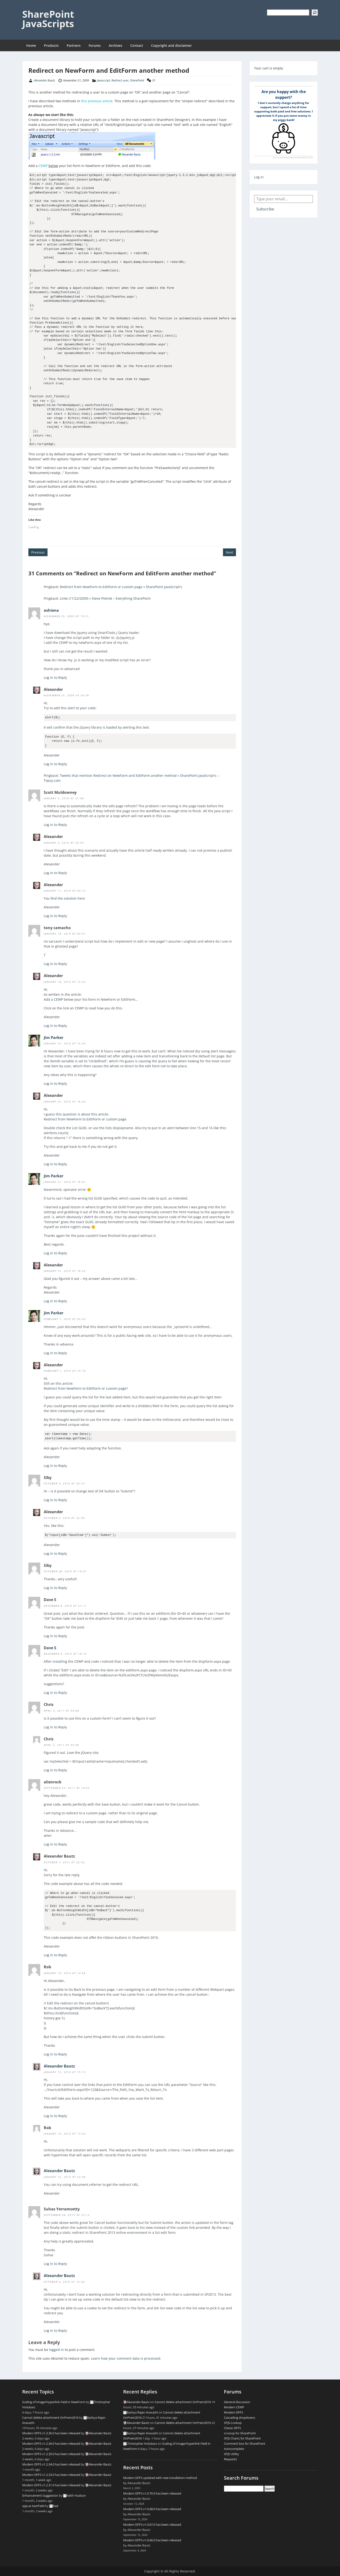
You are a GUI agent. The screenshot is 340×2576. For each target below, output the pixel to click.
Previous (38, 552)
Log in (259, 177)
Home (31, 45)
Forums (95, 45)
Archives (115, 45)
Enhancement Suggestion (40, 2495)
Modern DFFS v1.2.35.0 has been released (51, 2454)
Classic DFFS (232, 2428)
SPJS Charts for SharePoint (242, 2438)
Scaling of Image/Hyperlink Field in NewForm (53, 2402)
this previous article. (97, 101)
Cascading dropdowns (239, 2417)
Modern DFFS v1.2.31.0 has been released (51, 2485)
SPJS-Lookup (233, 2423)
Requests (230, 2459)
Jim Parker (53, 1037)
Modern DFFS (233, 2412)
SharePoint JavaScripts (48, 19)
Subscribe (265, 209)
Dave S (50, 1647)
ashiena (51, 610)
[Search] (315, 12)
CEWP (43, 165)
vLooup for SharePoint (240, 2433)
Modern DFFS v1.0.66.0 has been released (152, 2540)
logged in (56, 2349)
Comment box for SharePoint (244, 2443)
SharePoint (137, 80)
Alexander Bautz (44, 80)
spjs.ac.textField (33, 2506)
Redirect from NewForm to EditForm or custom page (85, 1119)
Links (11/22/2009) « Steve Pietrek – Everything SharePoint (105, 598)
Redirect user (119, 80)
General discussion (237, 2402)
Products (51, 45)
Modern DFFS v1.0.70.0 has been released (152, 2493)
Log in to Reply (55, 677)
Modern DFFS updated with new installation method (160, 2478)
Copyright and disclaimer (171, 45)
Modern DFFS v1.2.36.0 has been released (51, 2433)
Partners (74, 45)
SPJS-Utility (231, 2454)
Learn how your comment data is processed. (126, 2358)
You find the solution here (64, 898)
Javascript (103, 80)
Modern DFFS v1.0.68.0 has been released (152, 2509)
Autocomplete (234, 2449)
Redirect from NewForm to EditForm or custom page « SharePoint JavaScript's (121, 587)
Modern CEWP (234, 2407)
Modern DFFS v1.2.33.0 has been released (51, 2475)
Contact (136, 45)
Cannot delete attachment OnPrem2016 (50, 2417)
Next (229, 552)
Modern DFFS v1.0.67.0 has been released (152, 2524)
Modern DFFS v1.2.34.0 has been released (51, 2464)
